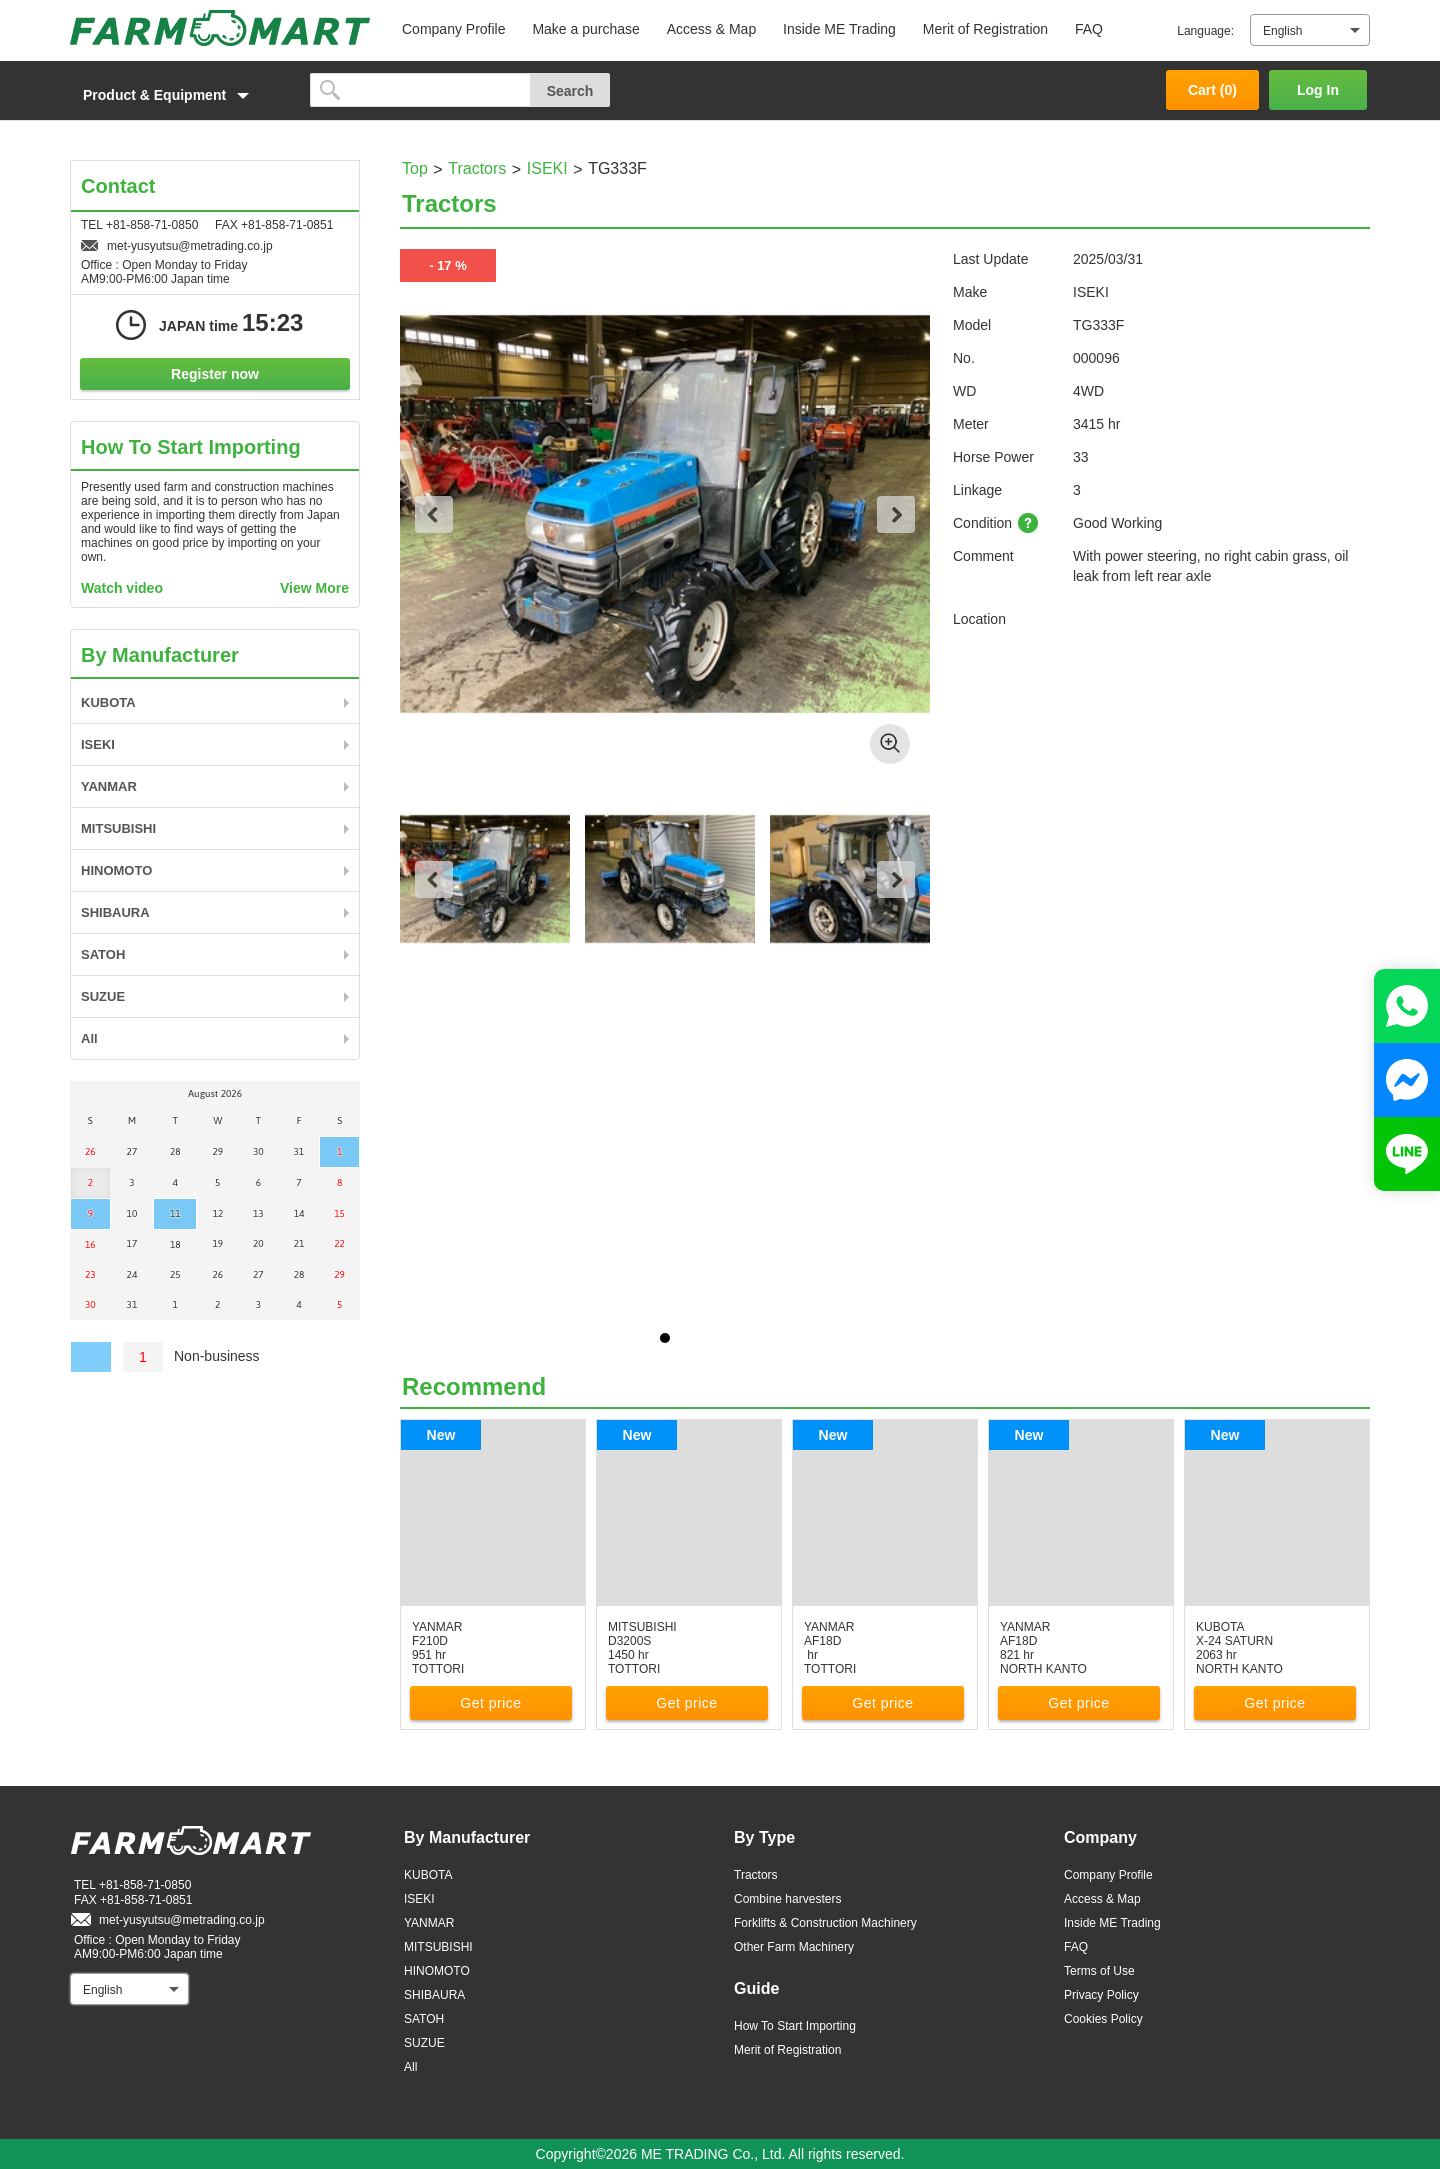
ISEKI (547, 168)
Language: (1205, 31)
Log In (1318, 90)
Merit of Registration (985, 29)
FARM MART (220, 28)
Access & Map (711, 29)
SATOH (103, 954)
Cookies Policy (1103, 2019)
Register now (215, 374)
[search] (420, 90)
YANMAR (109, 786)
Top (415, 168)
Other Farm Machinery (794, 1947)
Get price (490, 1703)
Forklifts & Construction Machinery (825, 1923)
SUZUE (103, 996)
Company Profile (454, 29)
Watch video (122, 588)
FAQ (1089, 29)
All (89, 1038)
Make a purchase (585, 29)
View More (314, 588)
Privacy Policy (1101, 1995)
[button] (180, 95)
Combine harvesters (787, 1899)
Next (896, 514)
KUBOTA (108, 702)
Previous (434, 514)
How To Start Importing (795, 2026)
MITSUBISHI (118, 828)
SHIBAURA (115, 912)
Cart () (1212, 90)
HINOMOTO (116, 870)
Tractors (477, 168)
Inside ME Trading (839, 29)
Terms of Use (1099, 1971)
